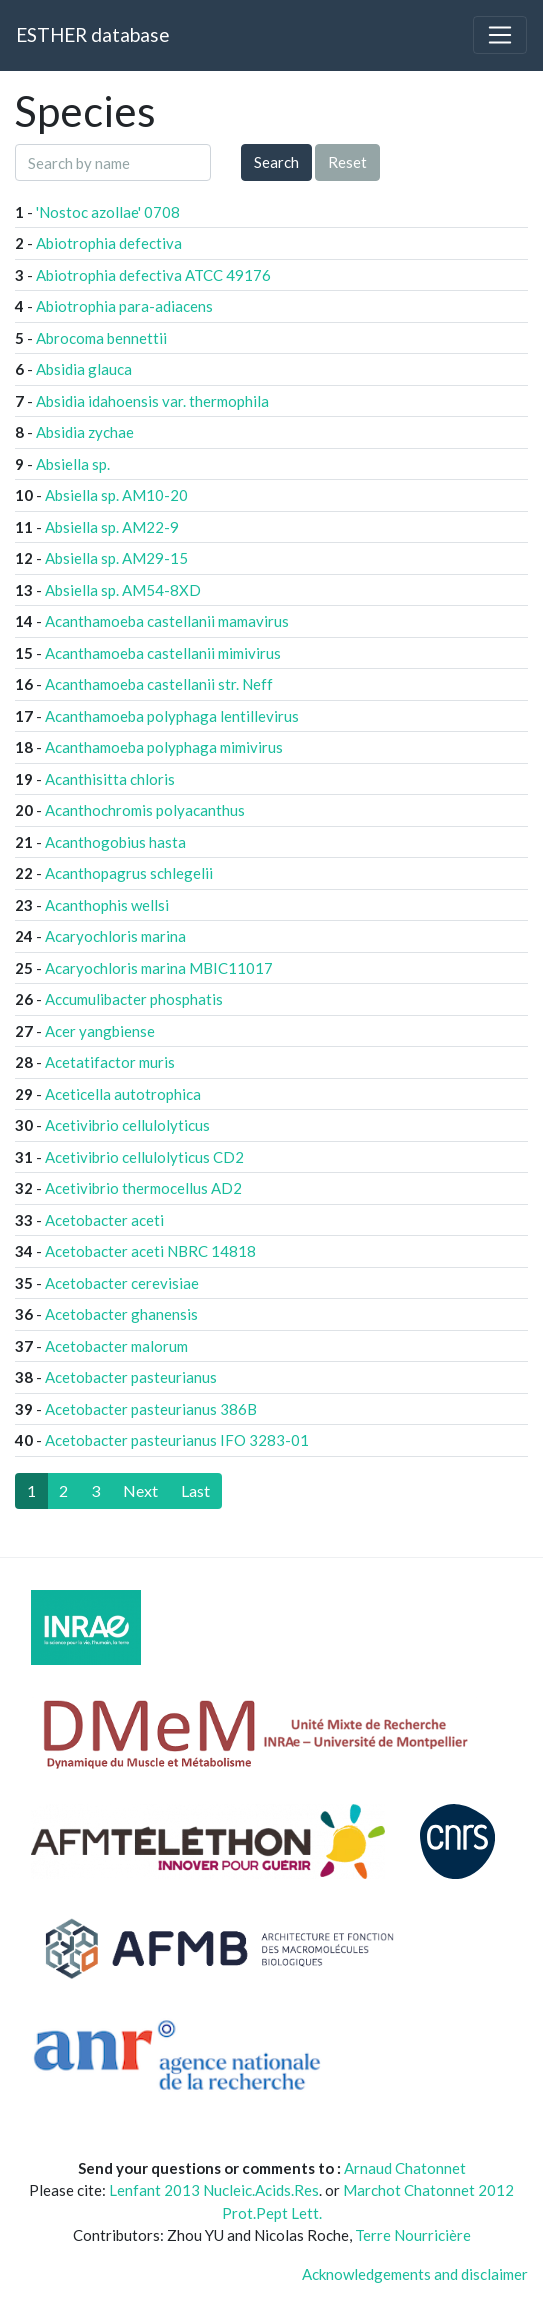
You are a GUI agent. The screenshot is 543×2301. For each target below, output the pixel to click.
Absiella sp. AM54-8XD (123, 590)
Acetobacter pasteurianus (131, 1377)
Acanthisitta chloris (110, 779)
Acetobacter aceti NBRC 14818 (150, 1251)
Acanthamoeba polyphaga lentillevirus (172, 716)
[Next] (140, 1491)
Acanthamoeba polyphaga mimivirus (164, 747)
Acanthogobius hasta (115, 842)
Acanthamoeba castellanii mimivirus (163, 653)
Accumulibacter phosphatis (134, 999)
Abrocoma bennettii (101, 338)
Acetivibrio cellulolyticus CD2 (144, 1157)
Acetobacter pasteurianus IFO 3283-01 (177, 1440)
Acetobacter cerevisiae (122, 1283)
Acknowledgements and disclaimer (415, 2274)
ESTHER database (92, 34)
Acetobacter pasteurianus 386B (151, 1409)
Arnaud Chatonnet (405, 2168)
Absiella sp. (73, 464)
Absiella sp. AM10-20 (116, 495)
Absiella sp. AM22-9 (112, 527)
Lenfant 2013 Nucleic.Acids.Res (214, 2190)
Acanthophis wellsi (107, 905)
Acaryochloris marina (115, 936)
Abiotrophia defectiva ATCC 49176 (153, 275)
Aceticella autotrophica (123, 1094)
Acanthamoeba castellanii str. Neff (159, 684)
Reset (347, 162)
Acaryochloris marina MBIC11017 (159, 968)
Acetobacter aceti (104, 1220)
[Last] (195, 1491)
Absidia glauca (84, 369)
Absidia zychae (85, 432)
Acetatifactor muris (110, 1062)
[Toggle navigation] (500, 35)
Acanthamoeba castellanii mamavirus (167, 621)
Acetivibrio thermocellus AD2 (143, 1188)
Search (276, 162)
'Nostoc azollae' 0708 (108, 212)
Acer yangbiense (100, 1031)
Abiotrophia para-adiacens (124, 306)
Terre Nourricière (413, 2235)
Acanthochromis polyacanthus (145, 810)
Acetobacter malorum (116, 1346)
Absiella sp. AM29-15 (116, 558)
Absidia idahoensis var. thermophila (152, 401)
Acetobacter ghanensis (121, 1314)
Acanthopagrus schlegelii (129, 873)
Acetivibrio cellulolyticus (127, 1125)
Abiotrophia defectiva (109, 243)
